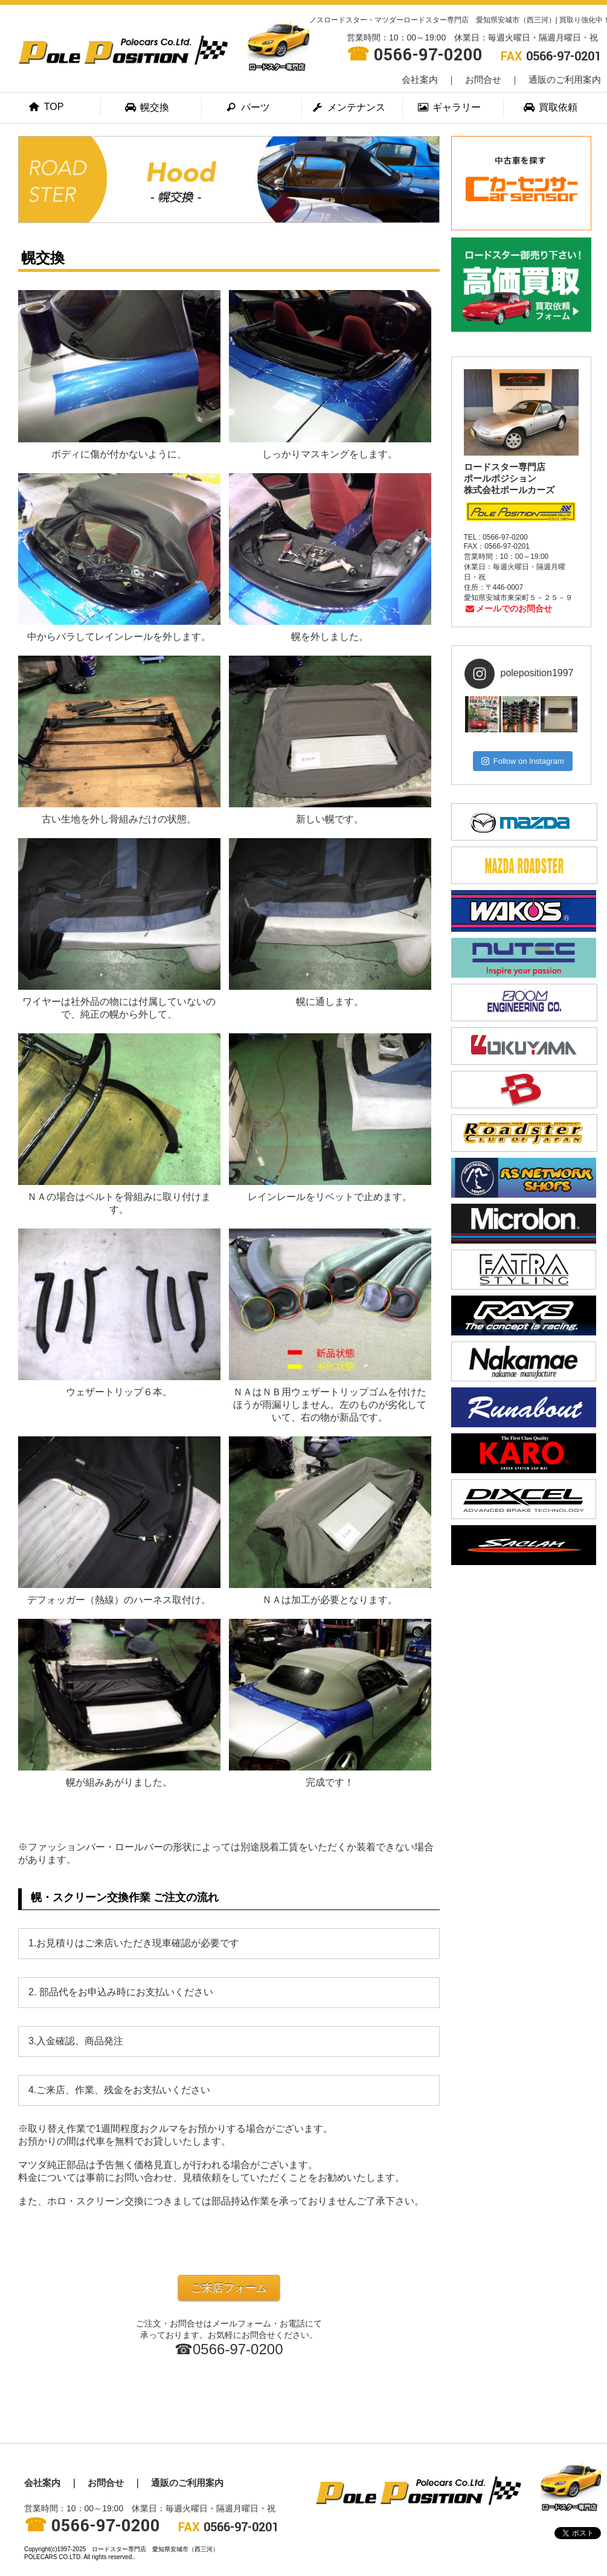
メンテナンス (349, 107)
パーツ (248, 107)
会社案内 (420, 79)
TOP (46, 107)
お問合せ (483, 79)
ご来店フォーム (229, 2288)
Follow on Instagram (522, 761)
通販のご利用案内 (564, 79)
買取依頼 (551, 107)
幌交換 (148, 107)
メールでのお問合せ (508, 608)
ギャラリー (450, 107)
